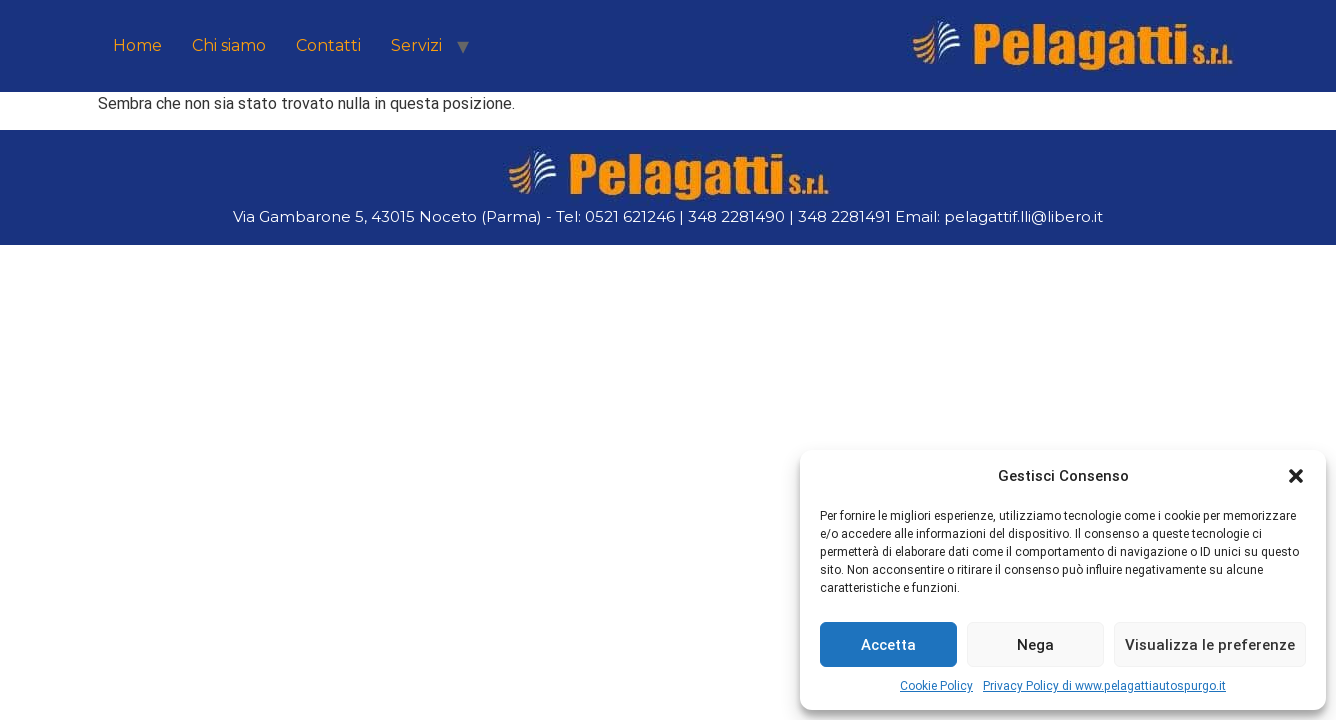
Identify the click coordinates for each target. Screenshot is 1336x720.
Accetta (888, 645)
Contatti (328, 45)
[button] (1296, 476)
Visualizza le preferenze (1210, 645)
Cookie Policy (936, 686)
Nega (1035, 645)
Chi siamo (229, 45)
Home (137, 45)
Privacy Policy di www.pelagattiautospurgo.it (1104, 686)
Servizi (416, 45)
